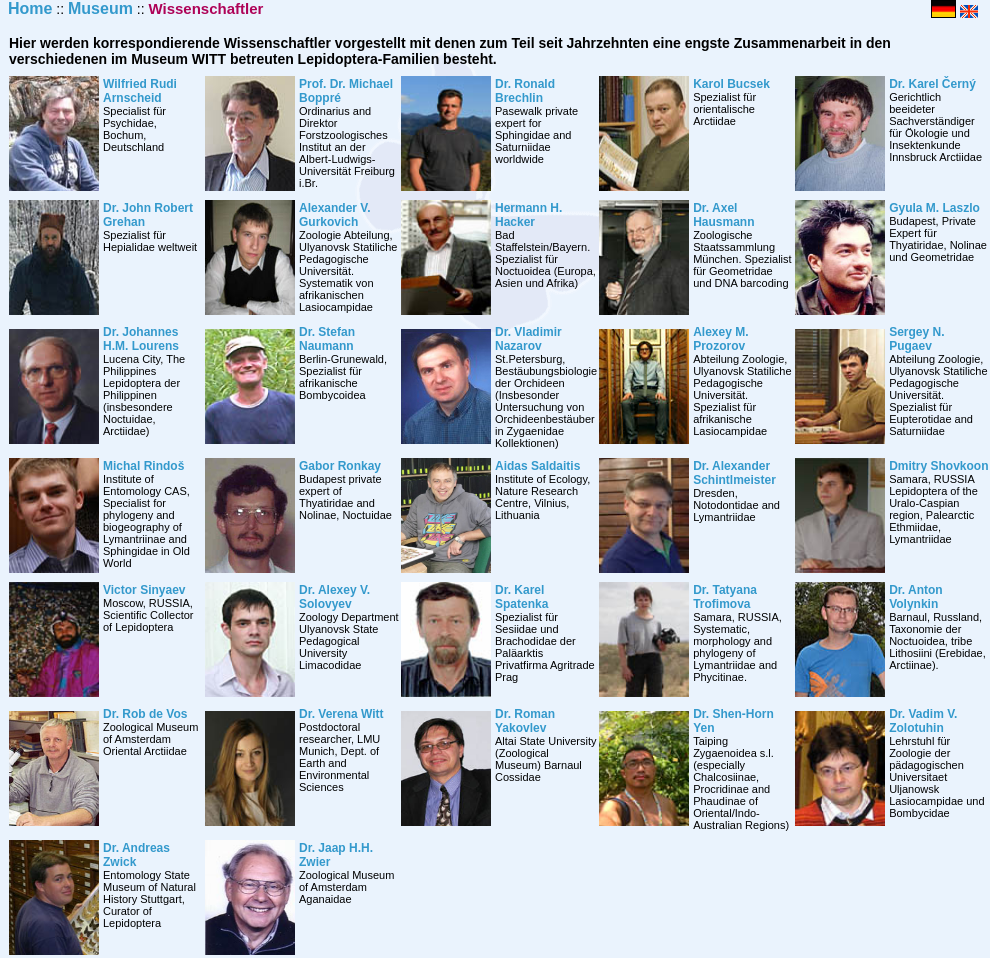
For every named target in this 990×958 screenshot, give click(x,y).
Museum (100, 8)
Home (30, 8)
